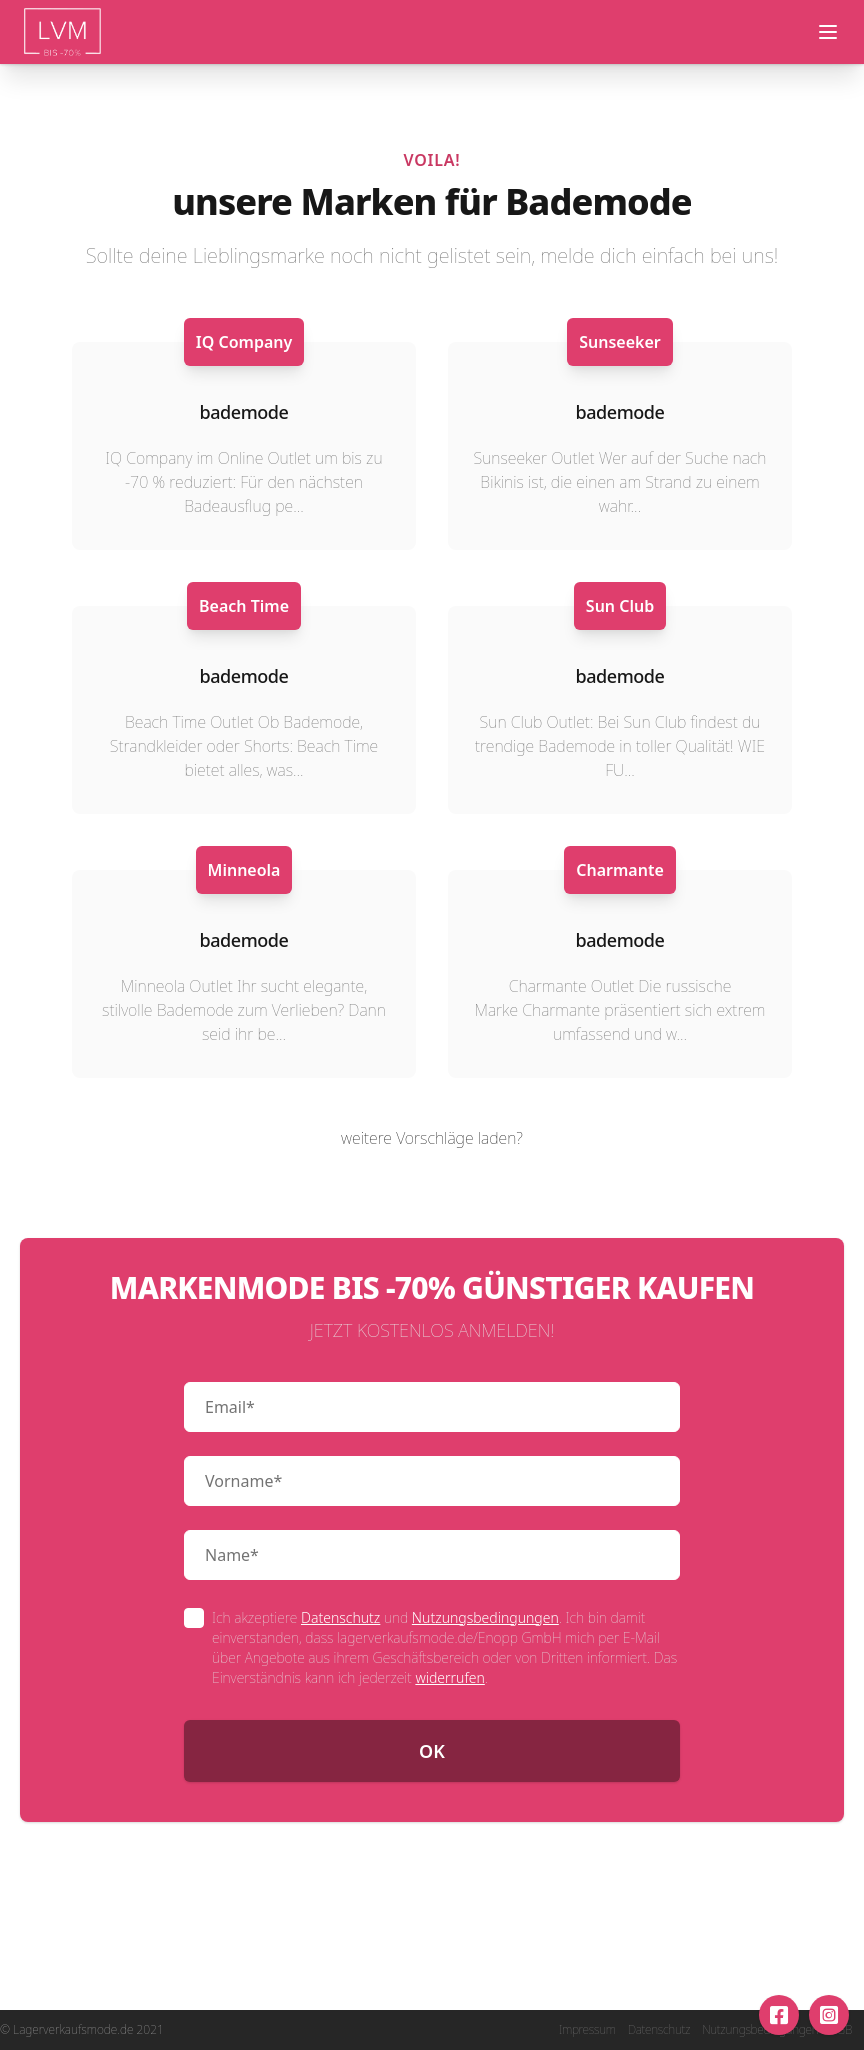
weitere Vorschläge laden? (432, 1138)
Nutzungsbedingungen (485, 1617)
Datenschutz (340, 1617)
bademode (244, 412)
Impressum (587, 2030)
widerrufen (449, 1677)
